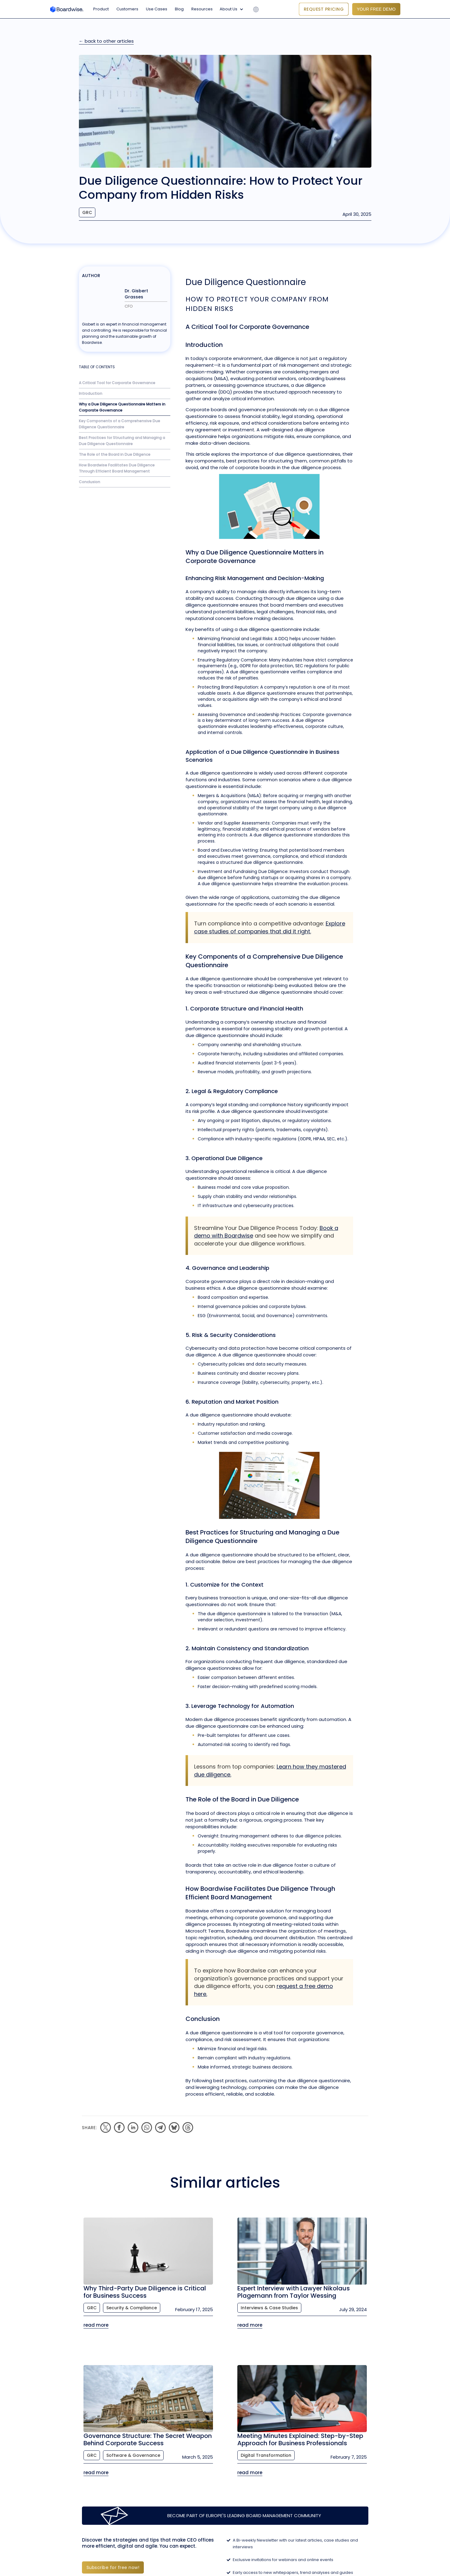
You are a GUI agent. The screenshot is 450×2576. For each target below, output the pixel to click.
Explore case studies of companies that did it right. (269, 927)
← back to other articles (106, 41)
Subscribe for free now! (113, 2567)
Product (101, 9)
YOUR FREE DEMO (376, 9)
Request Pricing (324, 9)
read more (95, 2325)
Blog (179, 9)
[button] (233, 9)
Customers (127, 9)
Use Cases (156, 9)
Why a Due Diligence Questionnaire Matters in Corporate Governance (122, 407)
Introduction (90, 393)
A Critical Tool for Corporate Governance (117, 382)
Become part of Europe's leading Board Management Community (244, 2515)
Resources (202, 9)
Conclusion (89, 481)
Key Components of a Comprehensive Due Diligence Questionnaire (119, 423)
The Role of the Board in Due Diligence (115, 454)
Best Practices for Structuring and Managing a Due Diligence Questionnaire (122, 440)
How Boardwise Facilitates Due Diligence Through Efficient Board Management (117, 468)
